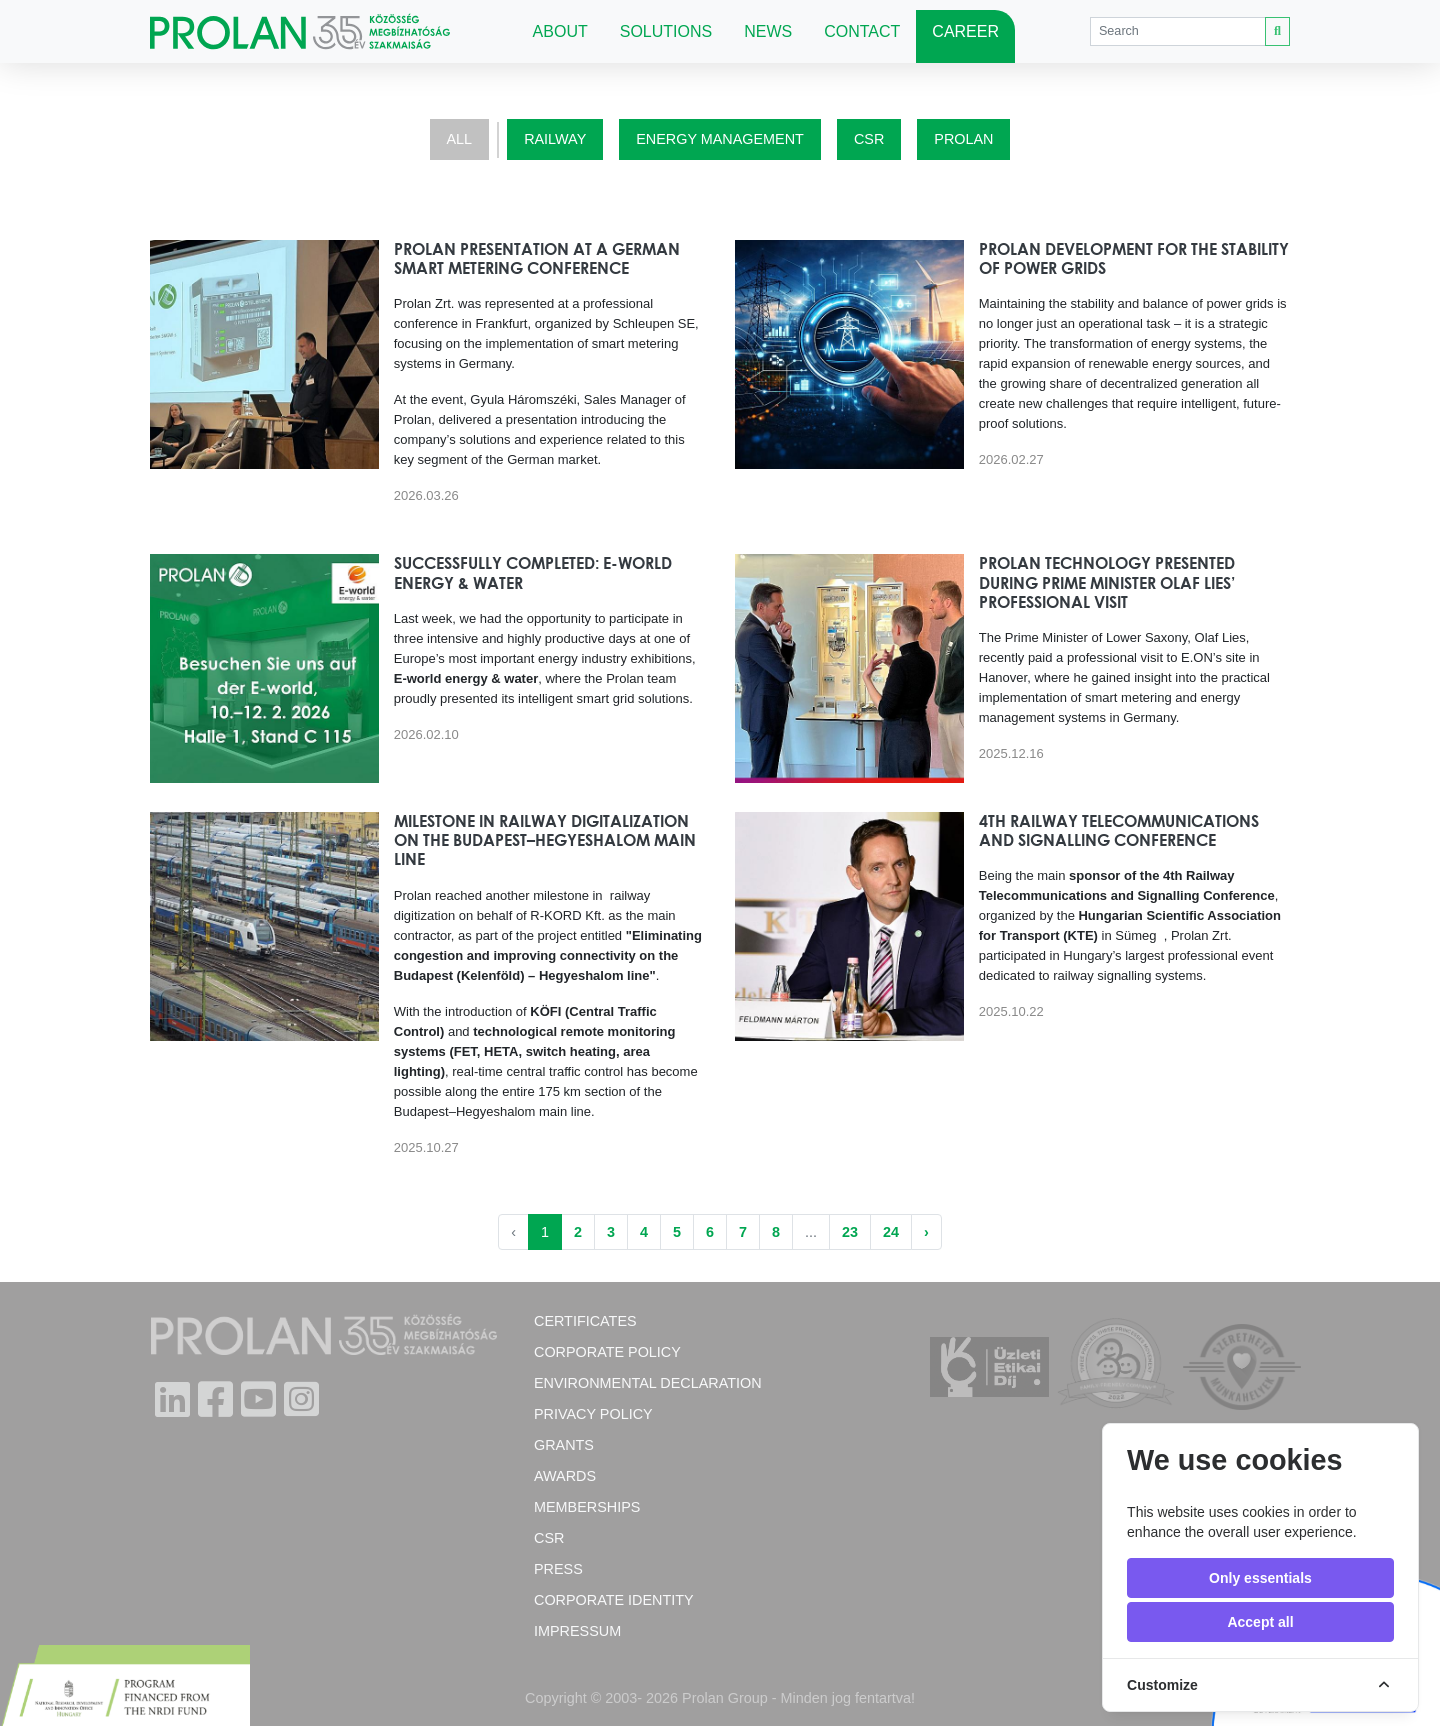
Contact (862, 31)
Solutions (666, 31)
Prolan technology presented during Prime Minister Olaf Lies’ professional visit (1107, 582)
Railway (555, 139)
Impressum (577, 1631)
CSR (869, 139)
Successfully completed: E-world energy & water (533, 572)
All (460, 139)
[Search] (1178, 31)
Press (558, 1569)
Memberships (587, 1507)
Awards (565, 1476)
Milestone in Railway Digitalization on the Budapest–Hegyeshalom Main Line (545, 840)
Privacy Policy (593, 1414)
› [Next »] (926, 1232)
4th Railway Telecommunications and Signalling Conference (1119, 830)
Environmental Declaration (648, 1383)
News (768, 31)
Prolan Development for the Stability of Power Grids (1134, 258)
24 (891, 1232)
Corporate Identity (614, 1600)
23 (850, 1232)
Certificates (585, 1321)
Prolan (963, 139)
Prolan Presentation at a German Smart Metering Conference (537, 258)
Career (965, 31)
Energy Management (720, 139)
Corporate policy (607, 1352)
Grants (564, 1445)
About (560, 31)
